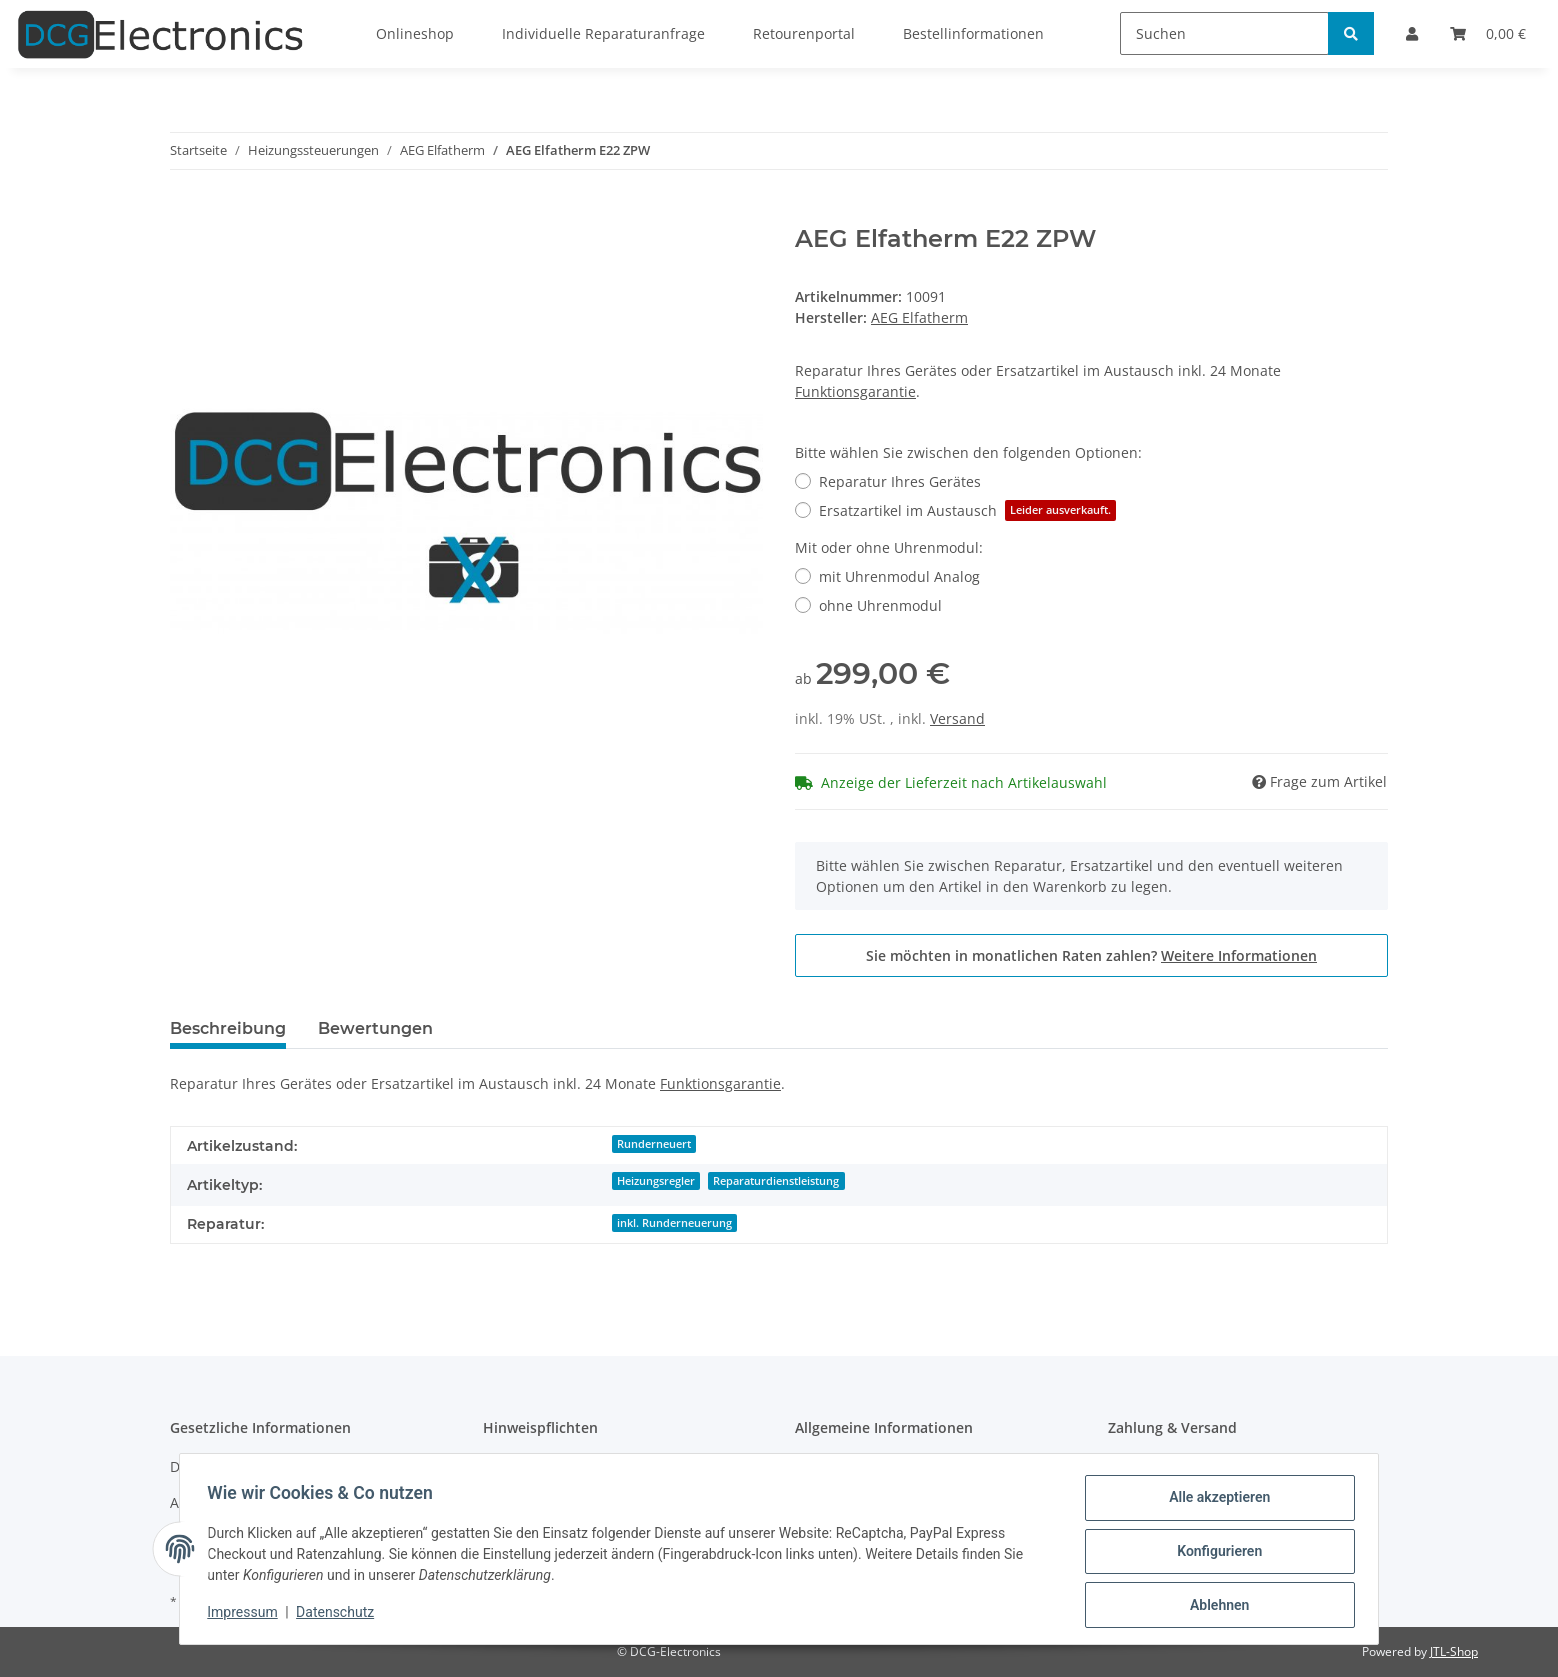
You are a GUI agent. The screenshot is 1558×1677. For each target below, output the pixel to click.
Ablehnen (1214, 1606)
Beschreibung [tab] (228, 1028)
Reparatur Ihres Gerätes (900, 481)
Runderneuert (654, 1144)
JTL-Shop (1454, 1651)
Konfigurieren (1214, 1554)
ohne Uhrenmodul (880, 605)
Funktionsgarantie (855, 391)
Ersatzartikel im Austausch (967, 510)
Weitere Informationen (1239, 955)
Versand (957, 718)
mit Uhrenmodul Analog (899, 576)
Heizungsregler (656, 1181)
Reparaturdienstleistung (776, 1181)
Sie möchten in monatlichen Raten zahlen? (1091, 955)
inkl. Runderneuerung (674, 1223)
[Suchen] (1224, 33)
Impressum (247, 1615)
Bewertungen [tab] (375, 1028)
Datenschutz (340, 1615)
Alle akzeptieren (1214, 1502)
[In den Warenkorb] (186, 214)
